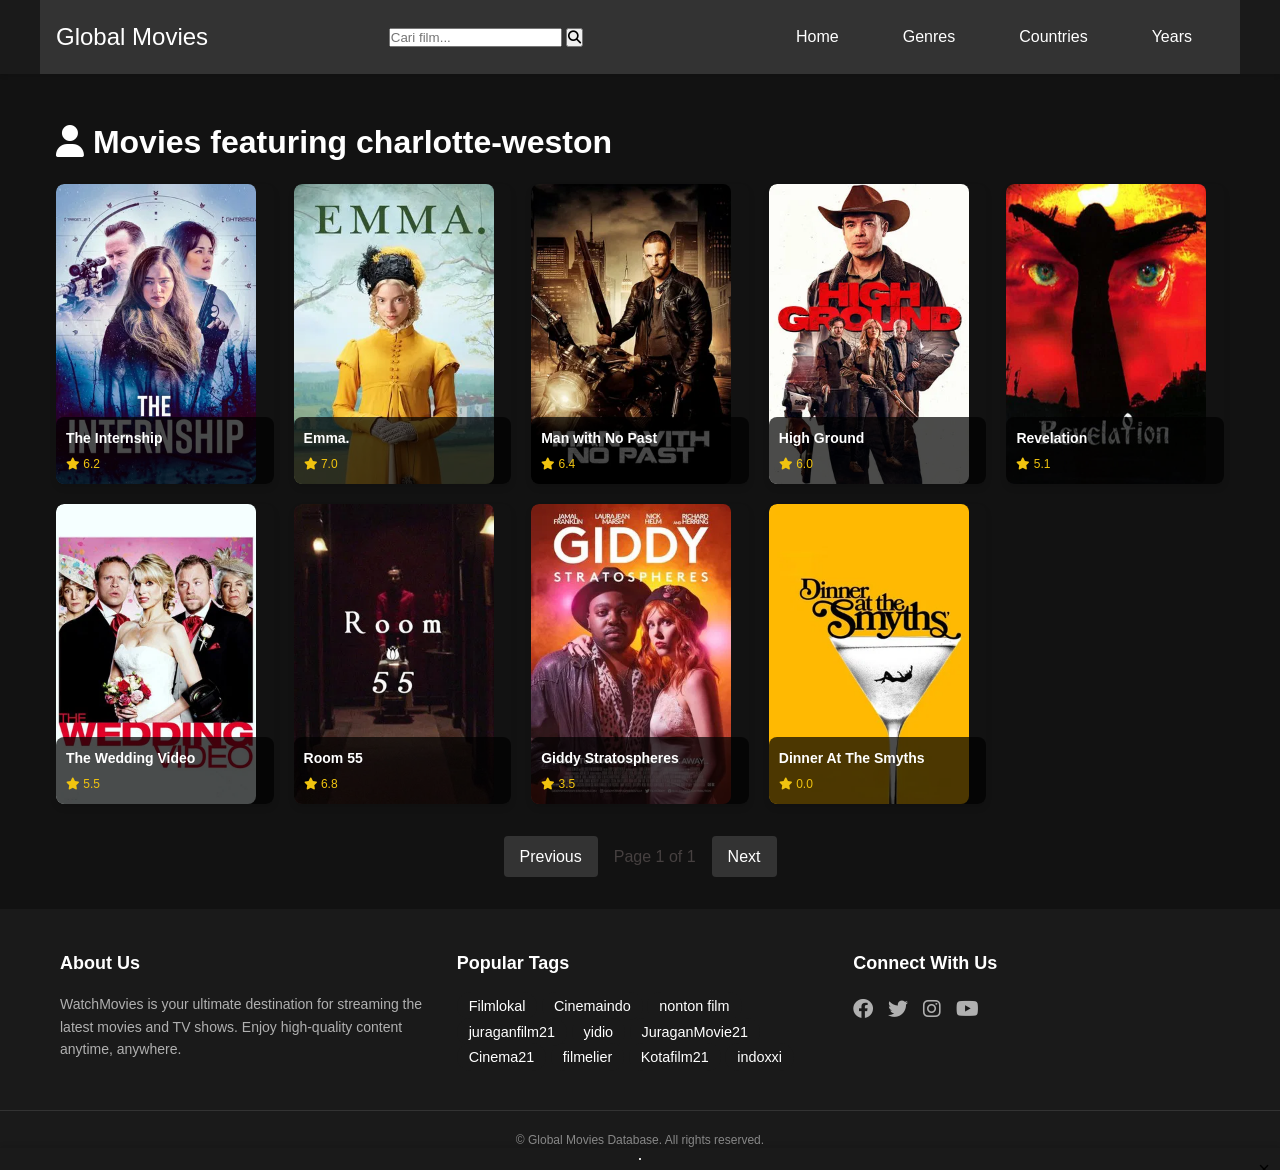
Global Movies (132, 36)
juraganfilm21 (512, 1032)
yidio (599, 1032)
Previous (551, 856)
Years (1172, 36)
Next (744, 856)
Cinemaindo (592, 1006)
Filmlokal (497, 1006)
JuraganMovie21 (695, 1032)
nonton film (694, 1006)
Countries (1053, 36)
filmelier (588, 1057)
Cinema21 (502, 1057)
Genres (929, 36)
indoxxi (759, 1057)
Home (817, 36)
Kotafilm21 (675, 1057)
